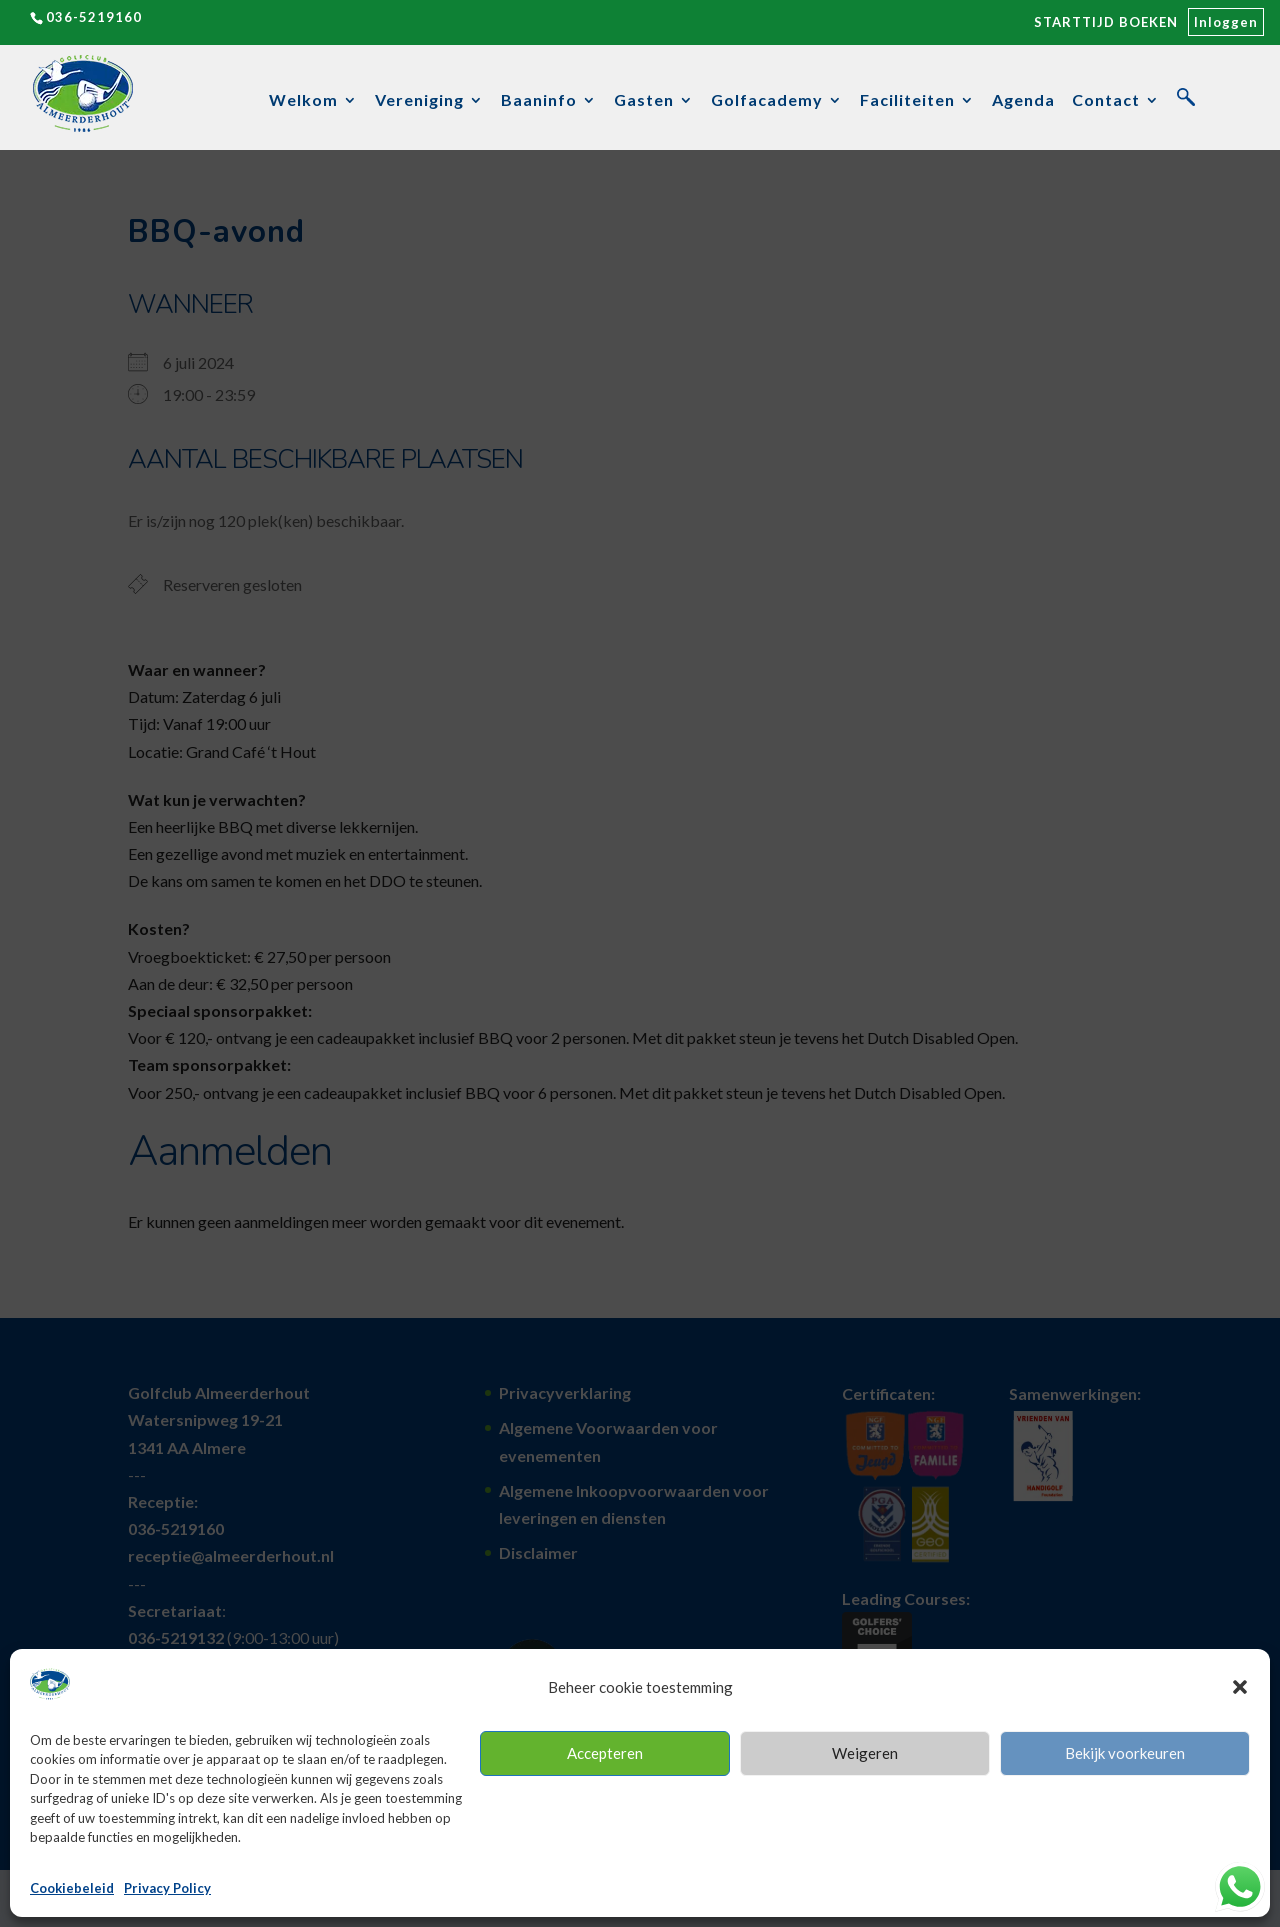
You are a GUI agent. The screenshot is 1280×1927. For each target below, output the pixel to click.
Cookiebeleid (72, 1888)
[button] (1240, 1687)
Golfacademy (767, 101)
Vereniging (419, 101)
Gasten (644, 101)
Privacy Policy (167, 1888)
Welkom (303, 101)
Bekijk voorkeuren (1125, 1753)
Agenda (1023, 101)
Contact (1106, 101)
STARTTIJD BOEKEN (1106, 22)
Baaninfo (539, 101)
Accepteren (605, 1753)
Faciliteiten (907, 101)
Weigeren (865, 1753)
